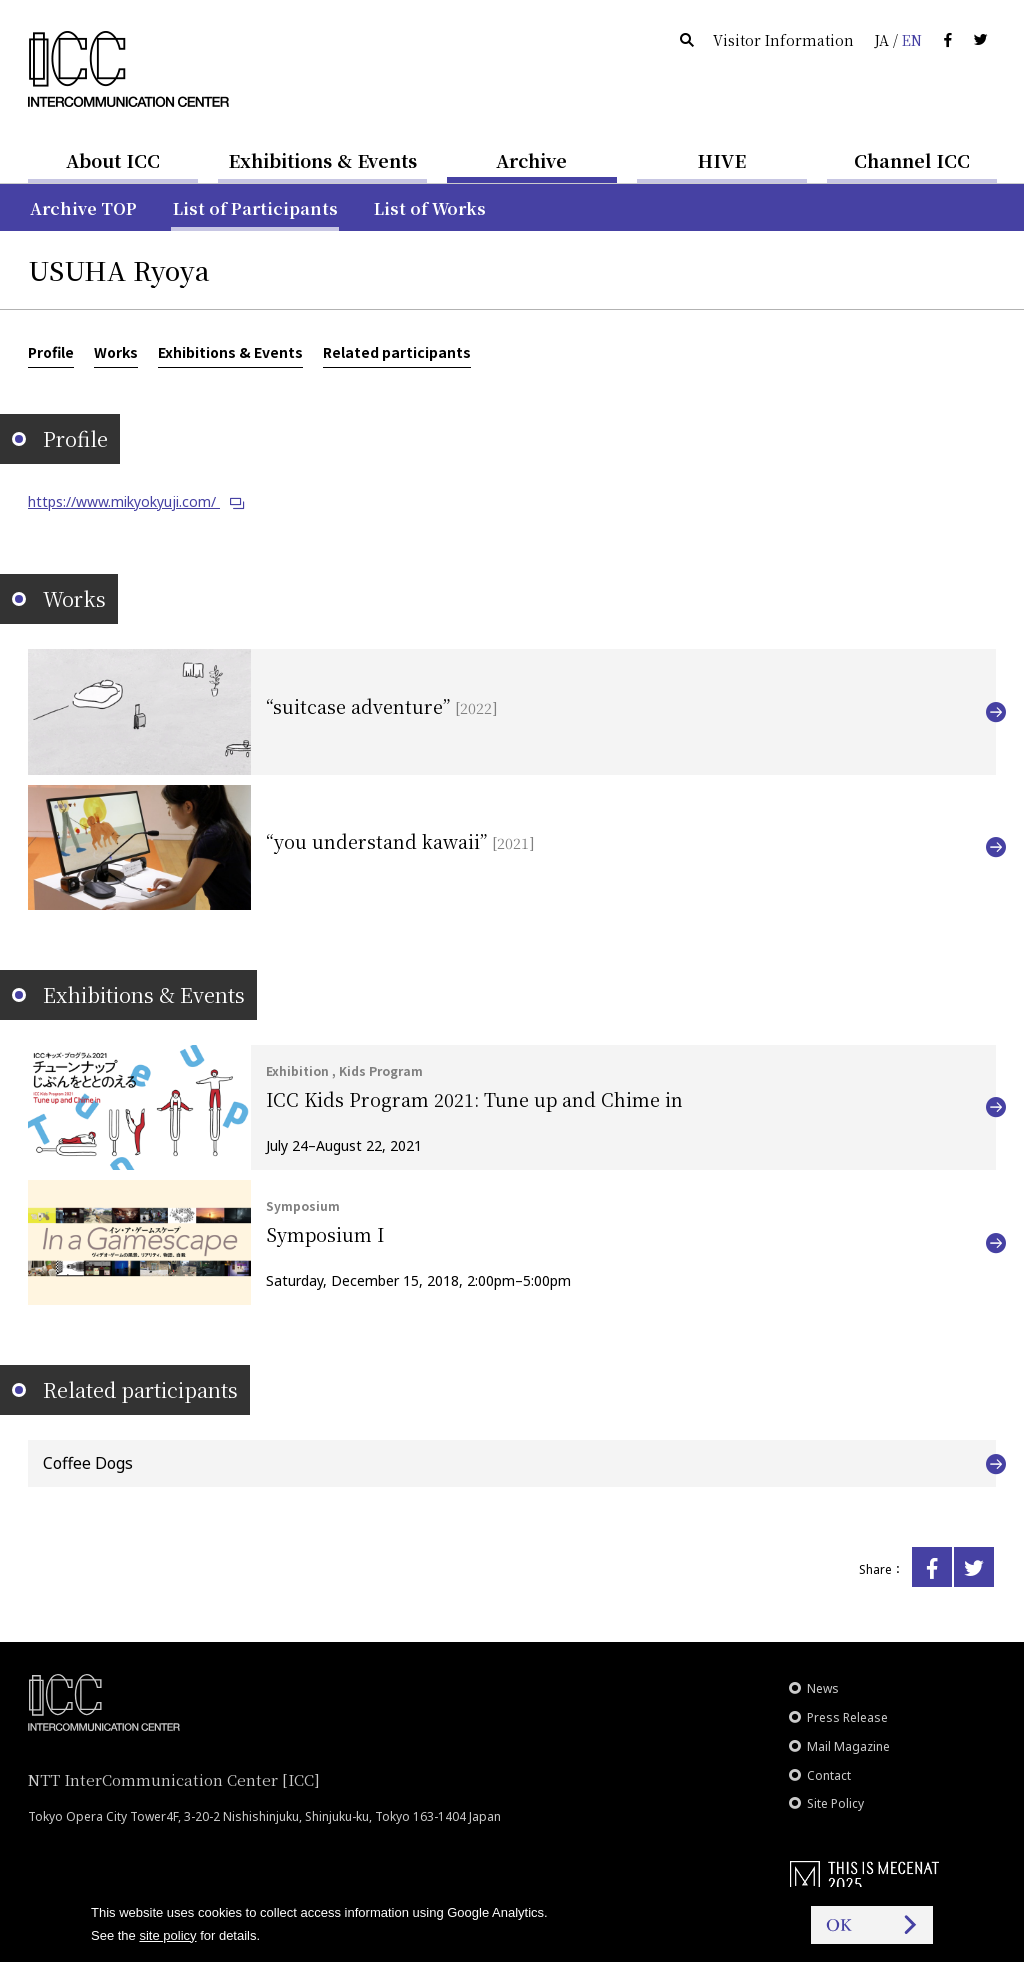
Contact (829, 1775)
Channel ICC (912, 160)
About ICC (113, 160)
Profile (51, 352)
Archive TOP (83, 208)
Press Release (847, 1717)
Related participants (397, 352)
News (823, 1688)
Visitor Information (783, 40)
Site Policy (835, 1803)
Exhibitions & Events (322, 160)
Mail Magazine (848, 1746)
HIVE (722, 160)
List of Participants (255, 208)
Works (116, 352)
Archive (531, 160)
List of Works (430, 208)
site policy (167, 1935)
